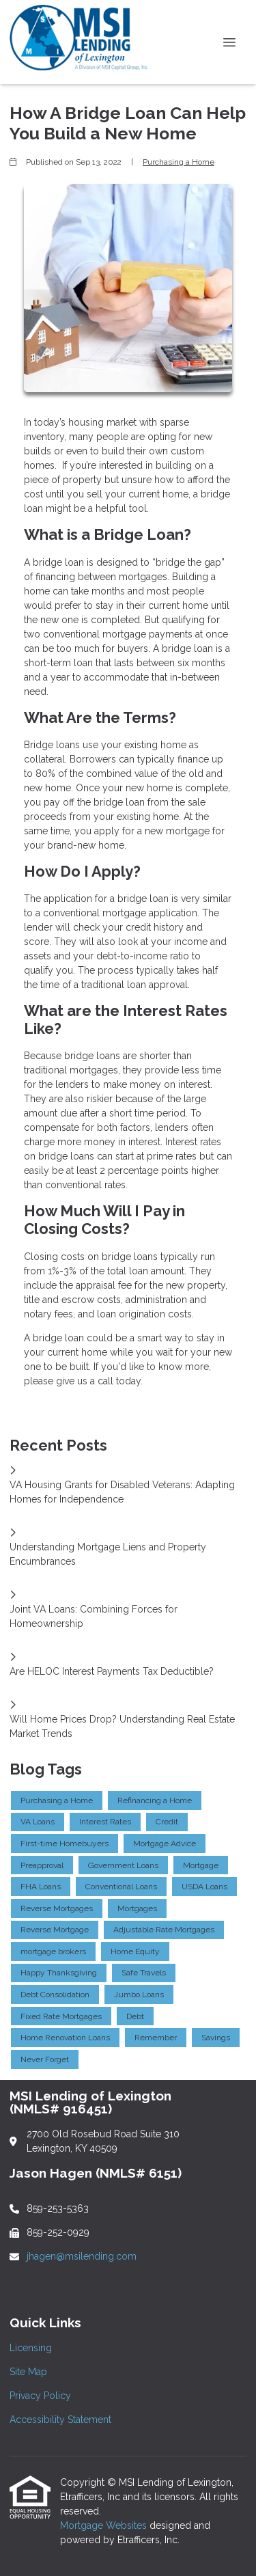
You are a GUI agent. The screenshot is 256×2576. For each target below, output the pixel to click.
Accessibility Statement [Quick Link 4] (60, 2419)
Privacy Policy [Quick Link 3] (40, 2395)
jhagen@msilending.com (82, 2256)
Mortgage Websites (105, 2525)
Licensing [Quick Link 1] (31, 2347)
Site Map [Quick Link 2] (28, 2371)
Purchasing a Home (178, 162)
